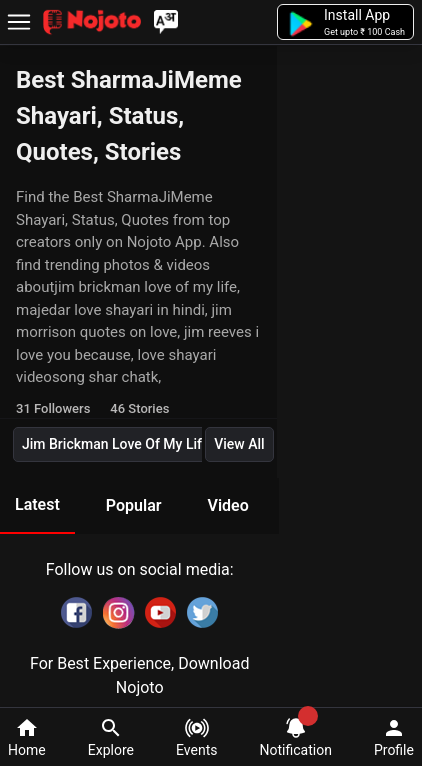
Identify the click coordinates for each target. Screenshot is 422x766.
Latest (37, 504)
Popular (134, 505)
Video (227, 505)
